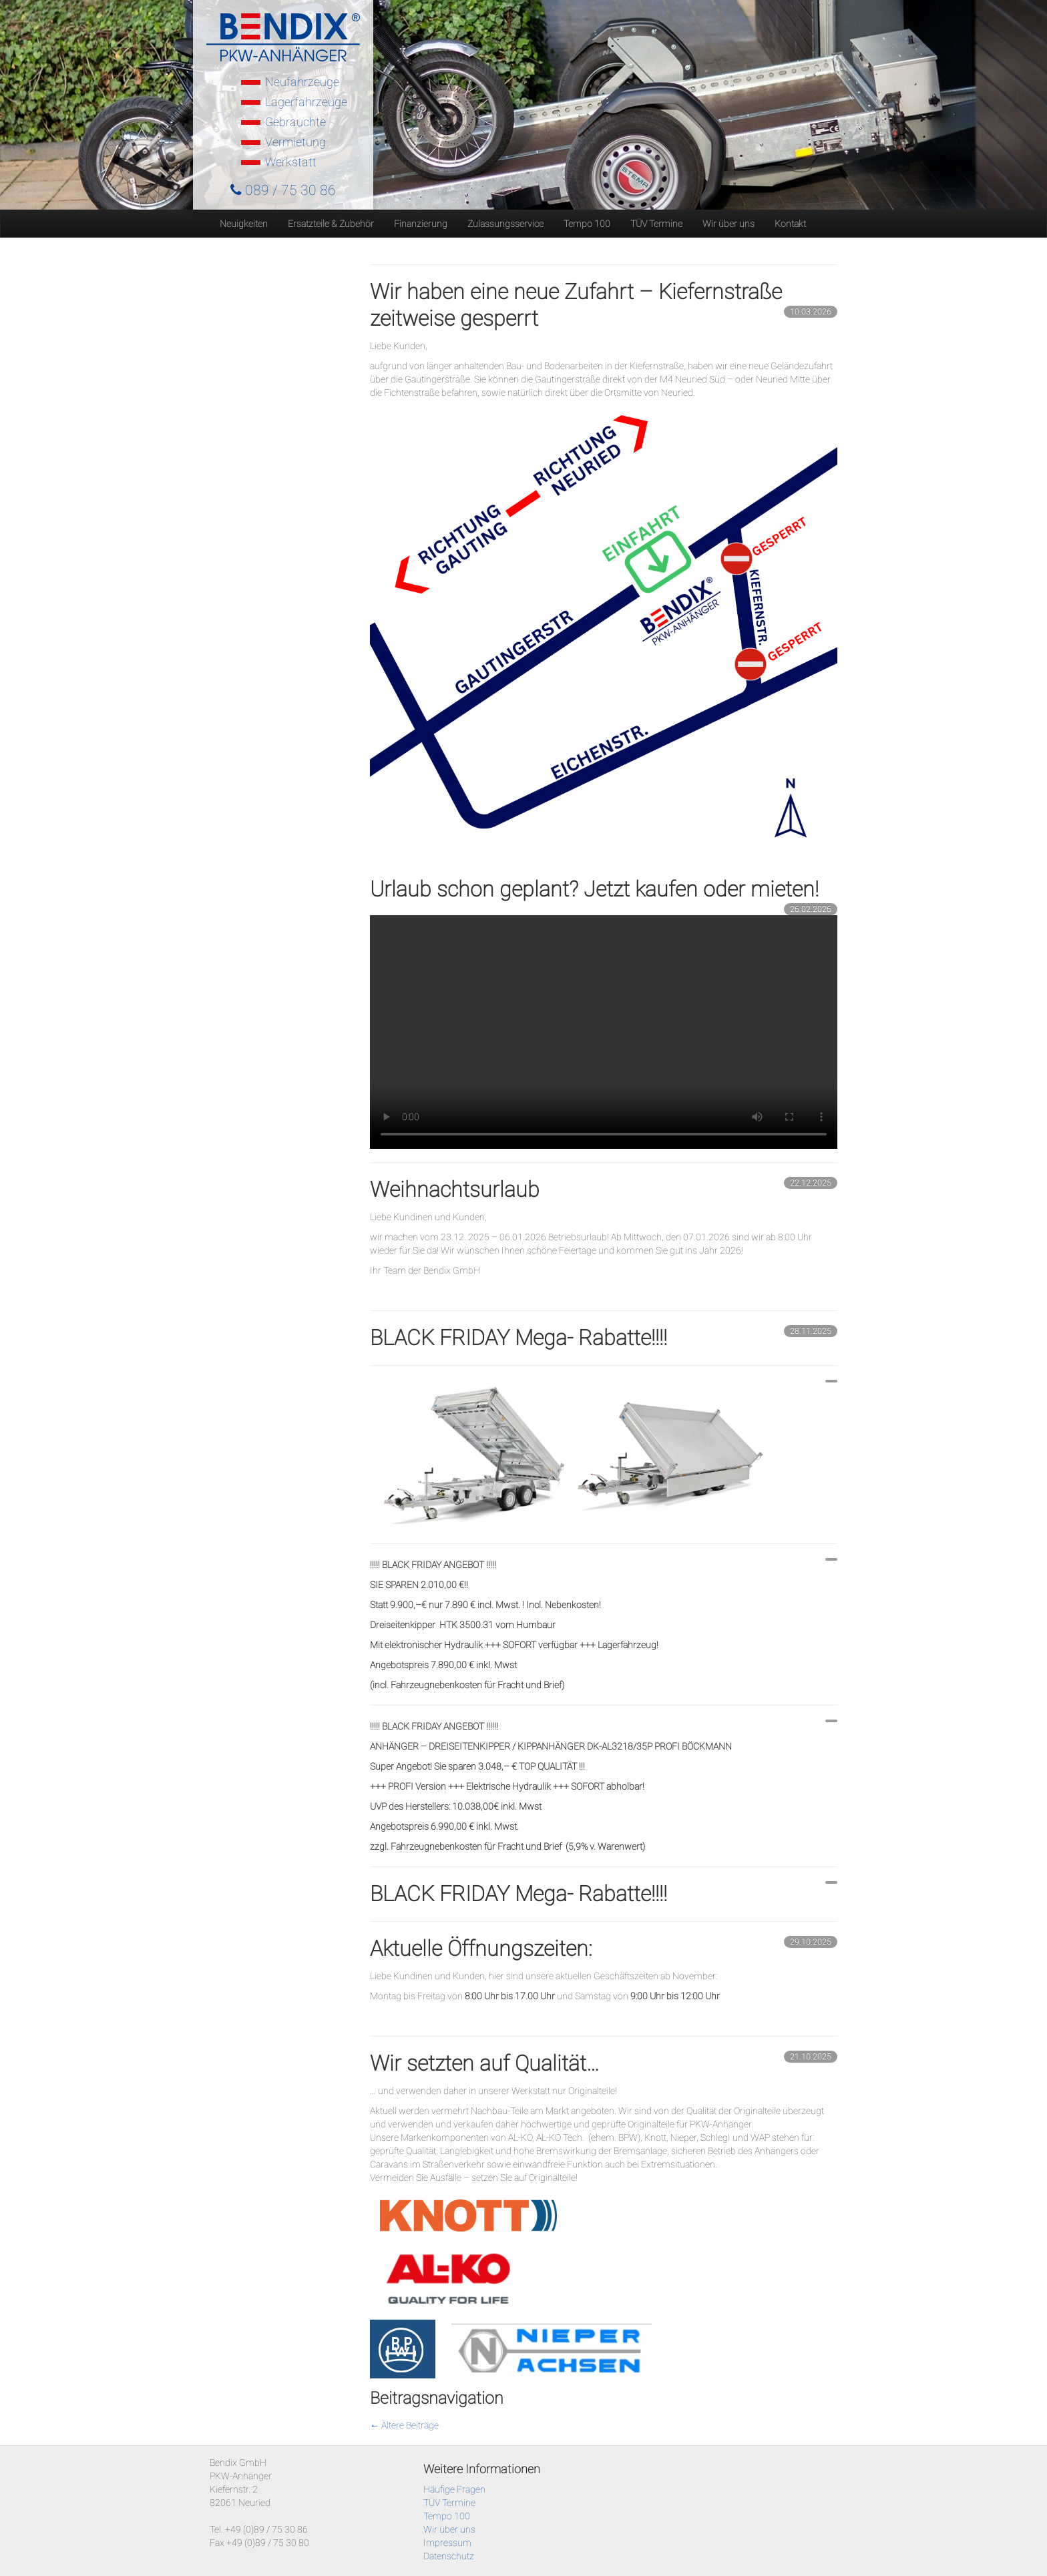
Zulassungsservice (505, 223)
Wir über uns (728, 223)
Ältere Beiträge (404, 2425)
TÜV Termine (656, 223)
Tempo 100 (587, 223)
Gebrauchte (295, 122)
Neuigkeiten (244, 223)
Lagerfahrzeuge (306, 102)
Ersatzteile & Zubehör (331, 223)
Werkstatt (291, 162)
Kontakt (790, 223)
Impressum (447, 2542)
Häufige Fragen (454, 2489)
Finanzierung (420, 223)
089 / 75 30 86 (283, 190)
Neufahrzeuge (302, 82)
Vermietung (295, 142)
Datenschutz (448, 2556)
